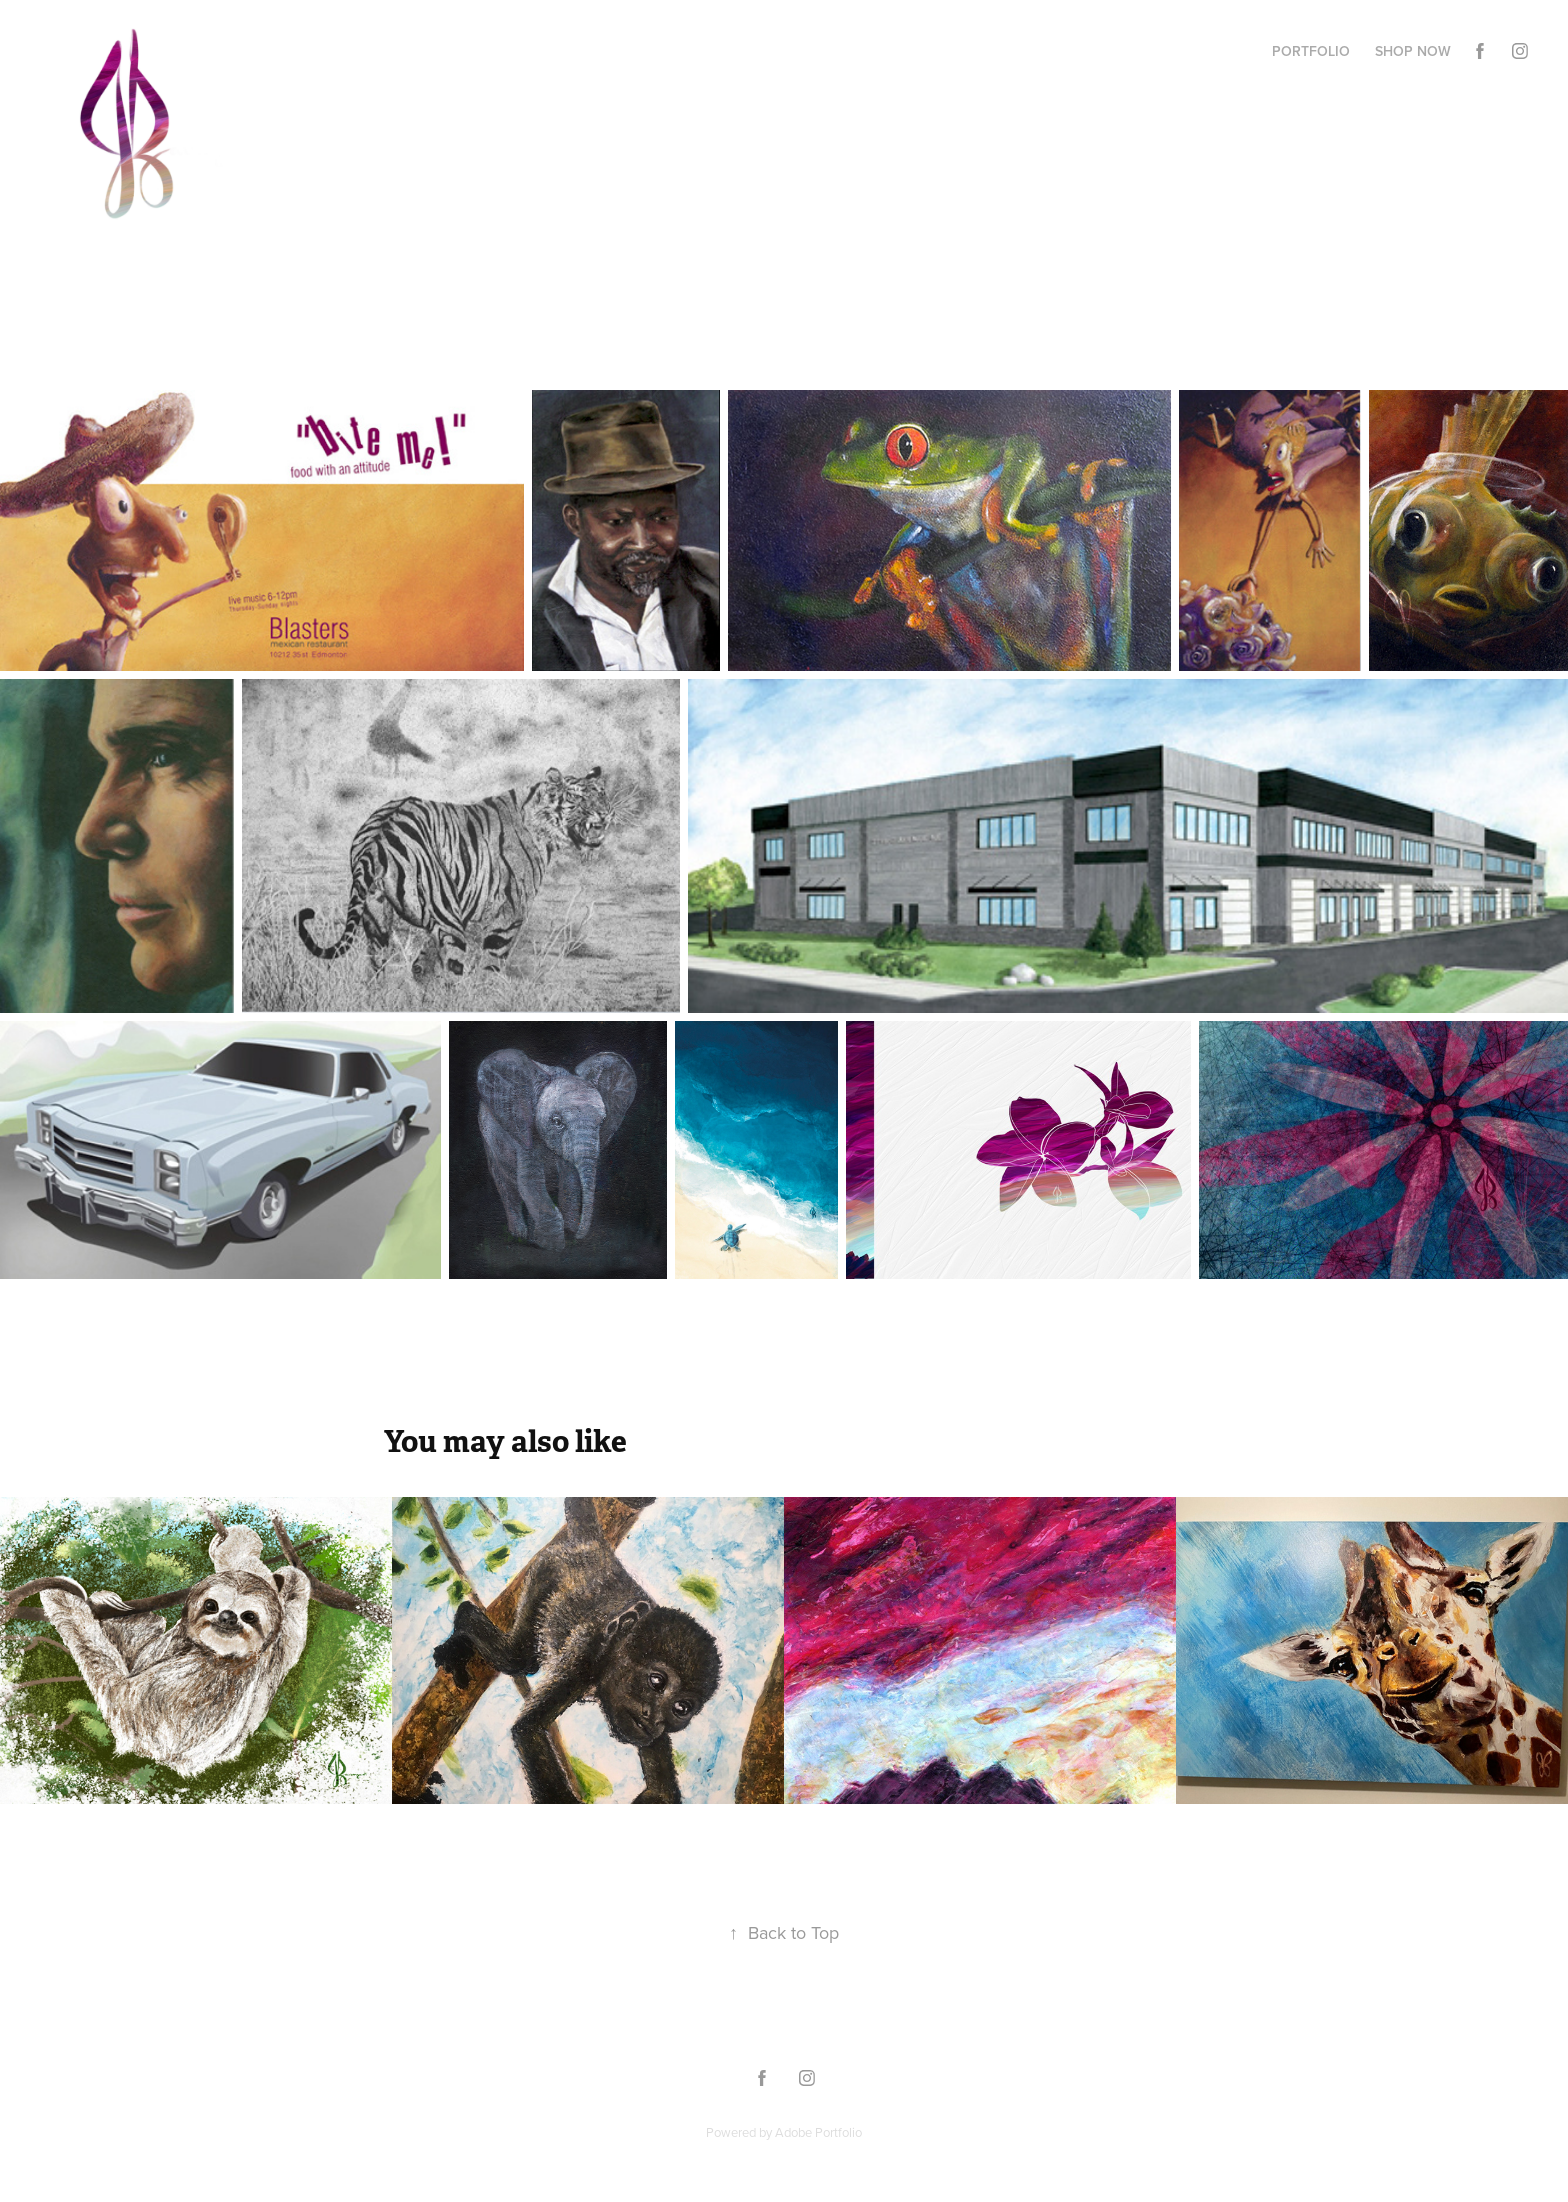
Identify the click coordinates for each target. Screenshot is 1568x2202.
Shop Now (1413, 51)
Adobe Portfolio (818, 2132)
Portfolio (1311, 51)
